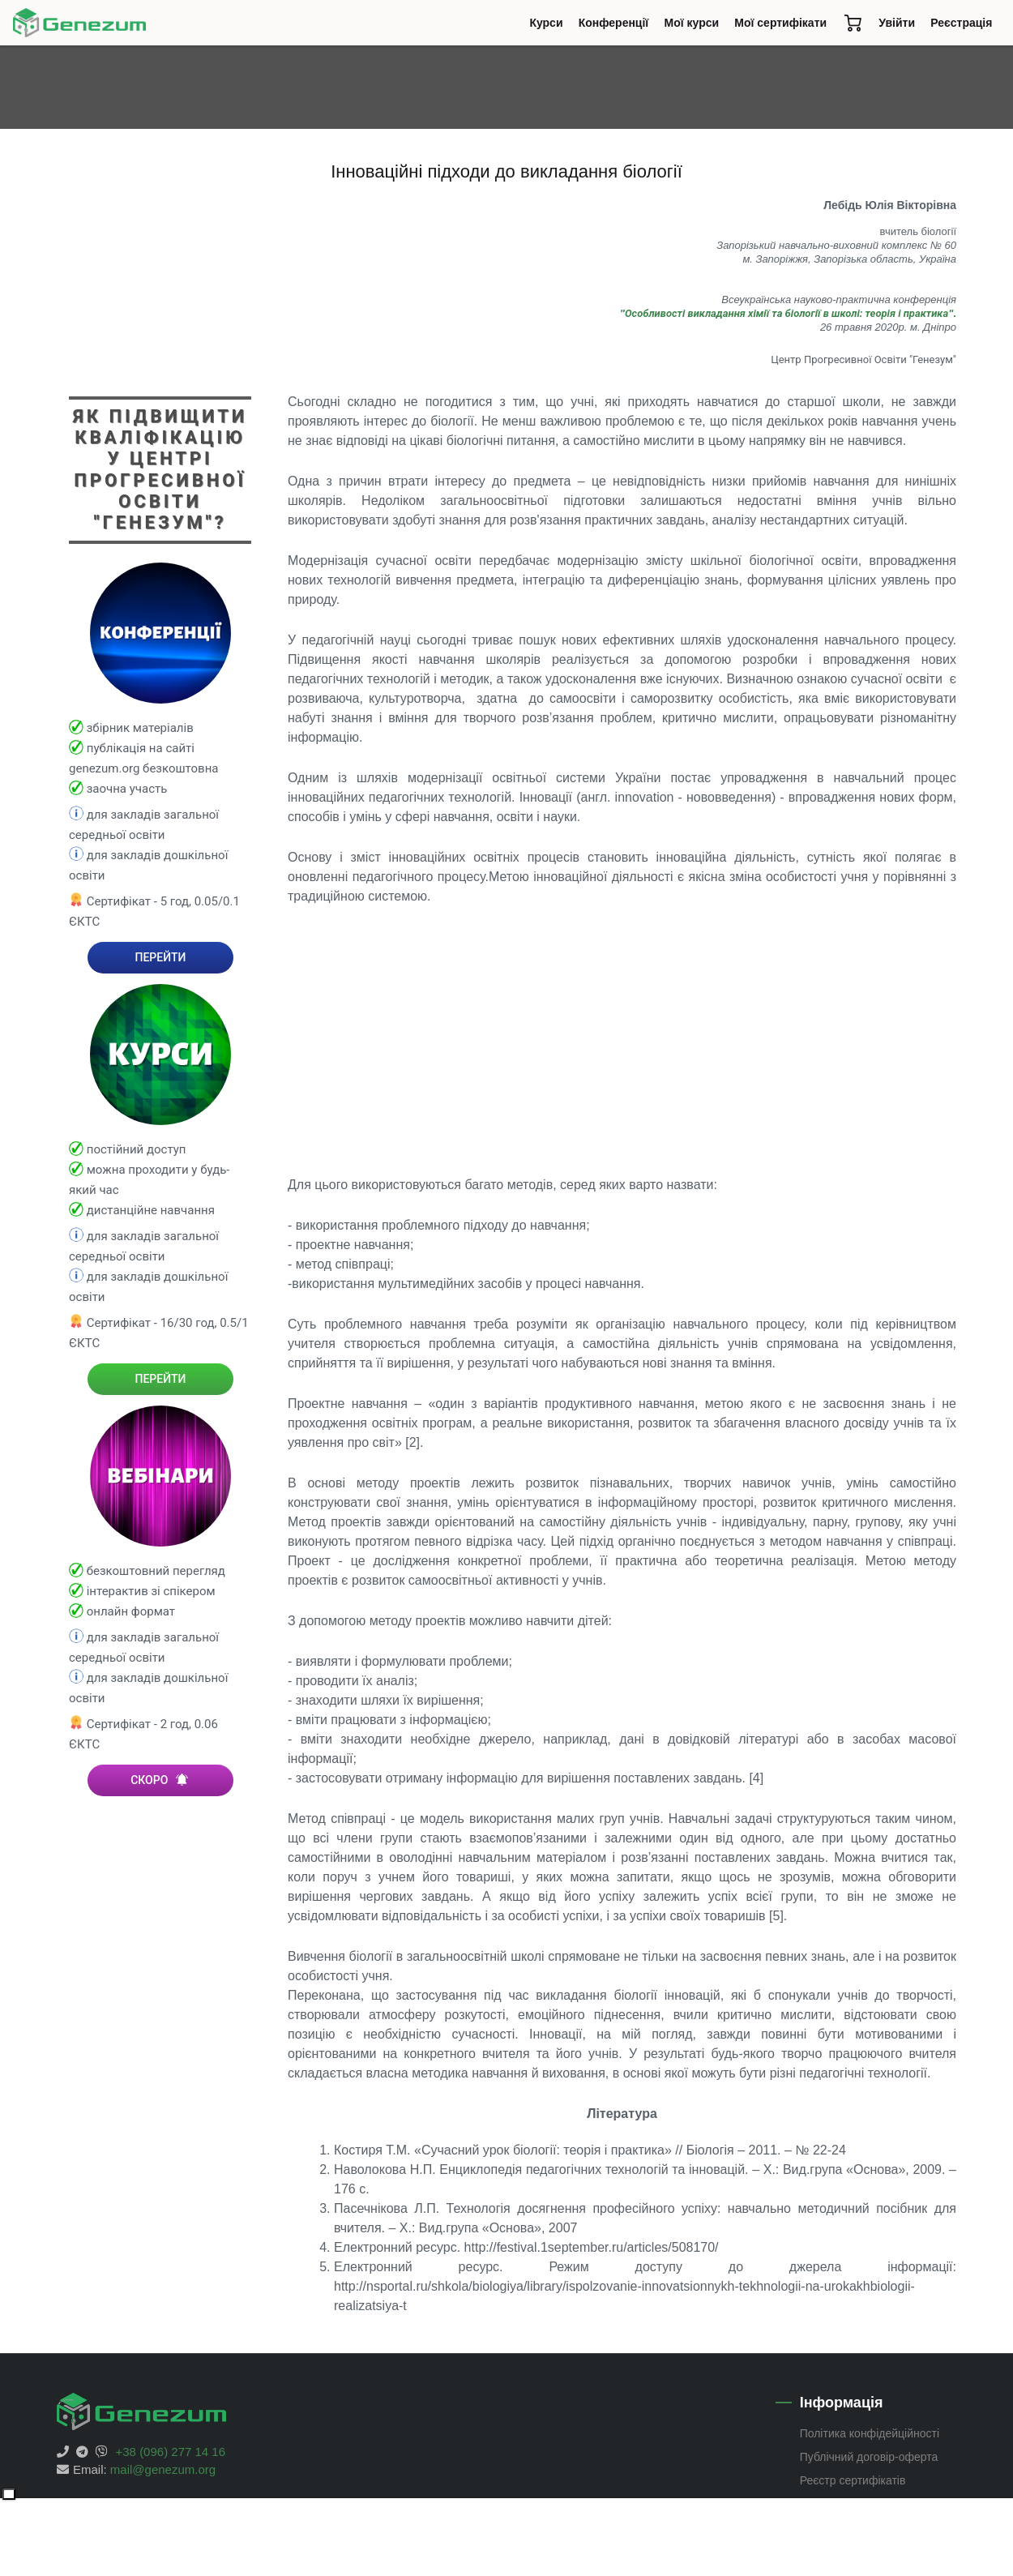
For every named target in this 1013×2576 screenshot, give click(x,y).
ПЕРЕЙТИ (160, 957)
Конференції (617, 26)
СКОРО (160, 1779)
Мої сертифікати (780, 22)
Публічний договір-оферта (869, 2456)
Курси (550, 26)
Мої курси (692, 22)
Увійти (896, 22)
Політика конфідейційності (869, 2433)
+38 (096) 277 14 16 (171, 2451)
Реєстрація (961, 22)
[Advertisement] (622, 1040)
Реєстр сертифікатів (853, 2480)
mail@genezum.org (163, 2469)
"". (788, 313)
